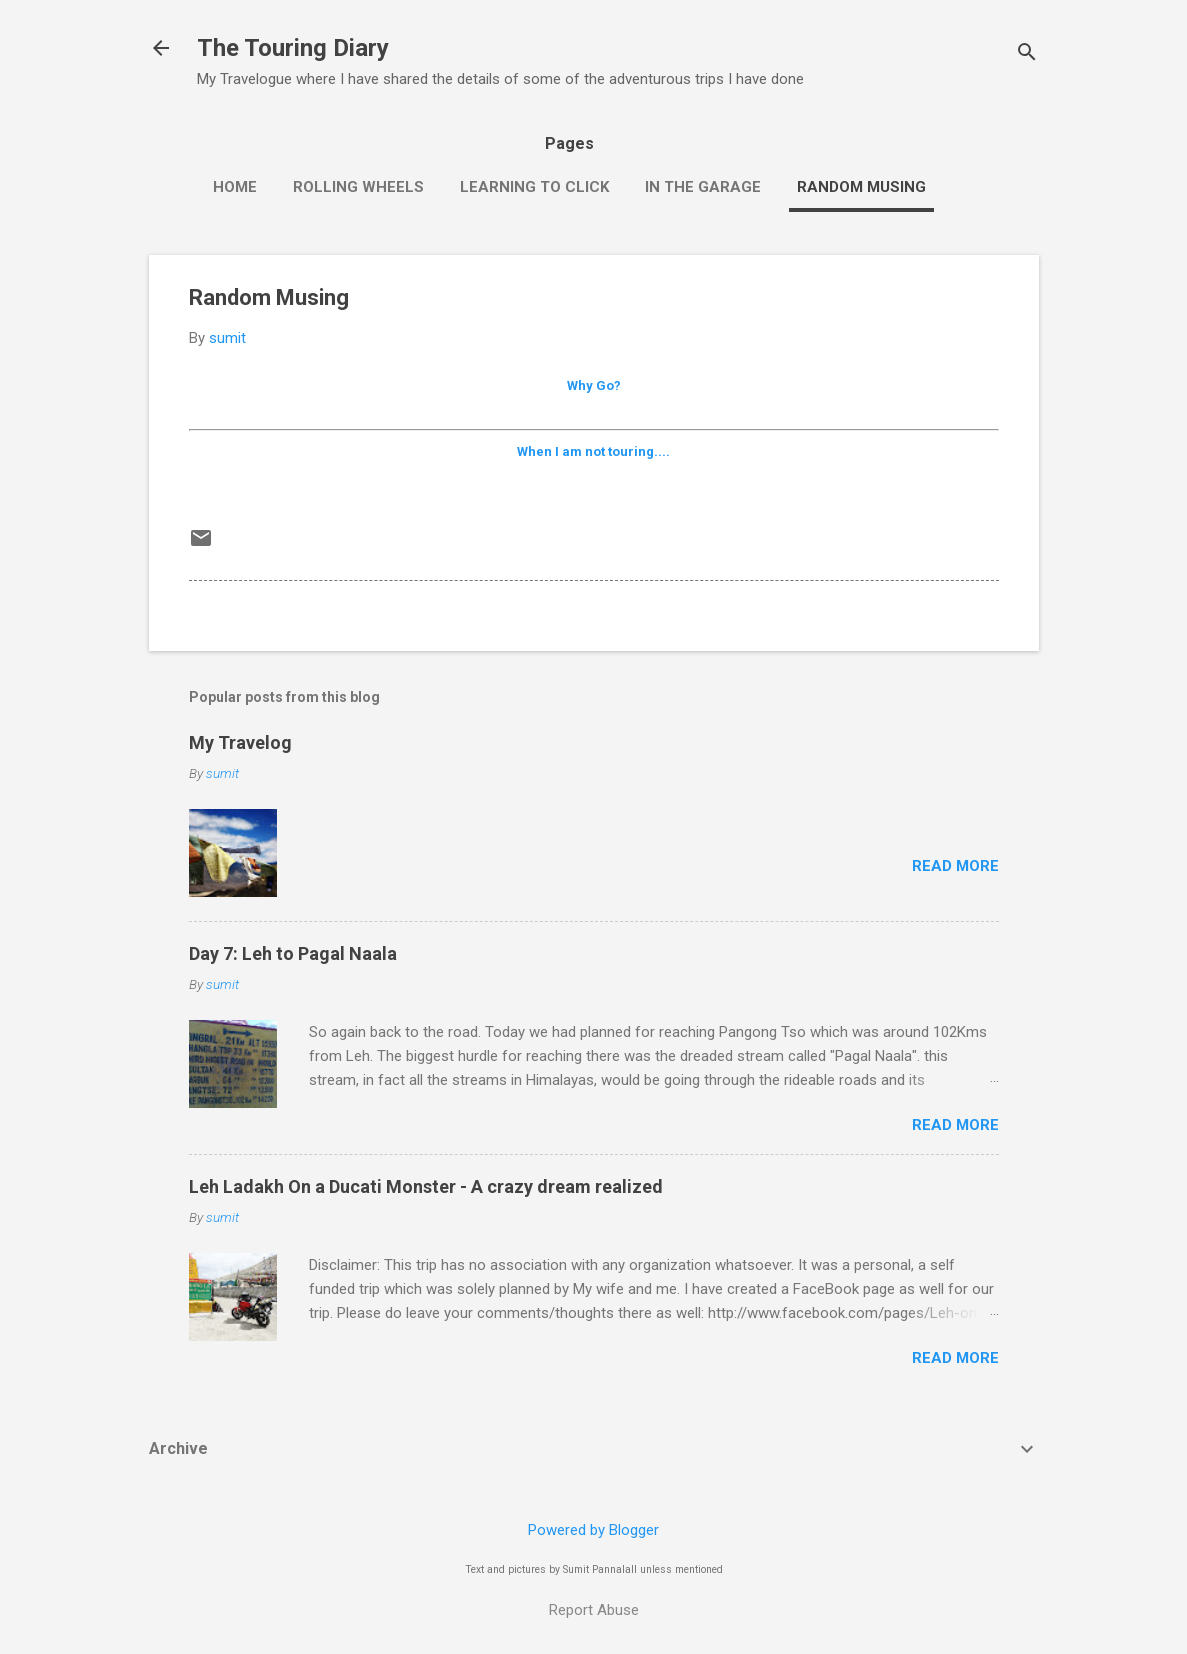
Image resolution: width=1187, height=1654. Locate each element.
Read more (955, 866)
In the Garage (703, 187)
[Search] (1027, 54)
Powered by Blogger (593, 1530)
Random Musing (861, 187)
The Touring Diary (293, 48)
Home (235, 187)
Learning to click (534, 187)
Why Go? (594, 385)
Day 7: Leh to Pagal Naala (293, 953)
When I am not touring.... (593, 451)
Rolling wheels (358, 187)
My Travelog (240, 742)
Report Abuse (594, 1610)
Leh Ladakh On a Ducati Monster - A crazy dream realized (426, 1186)
